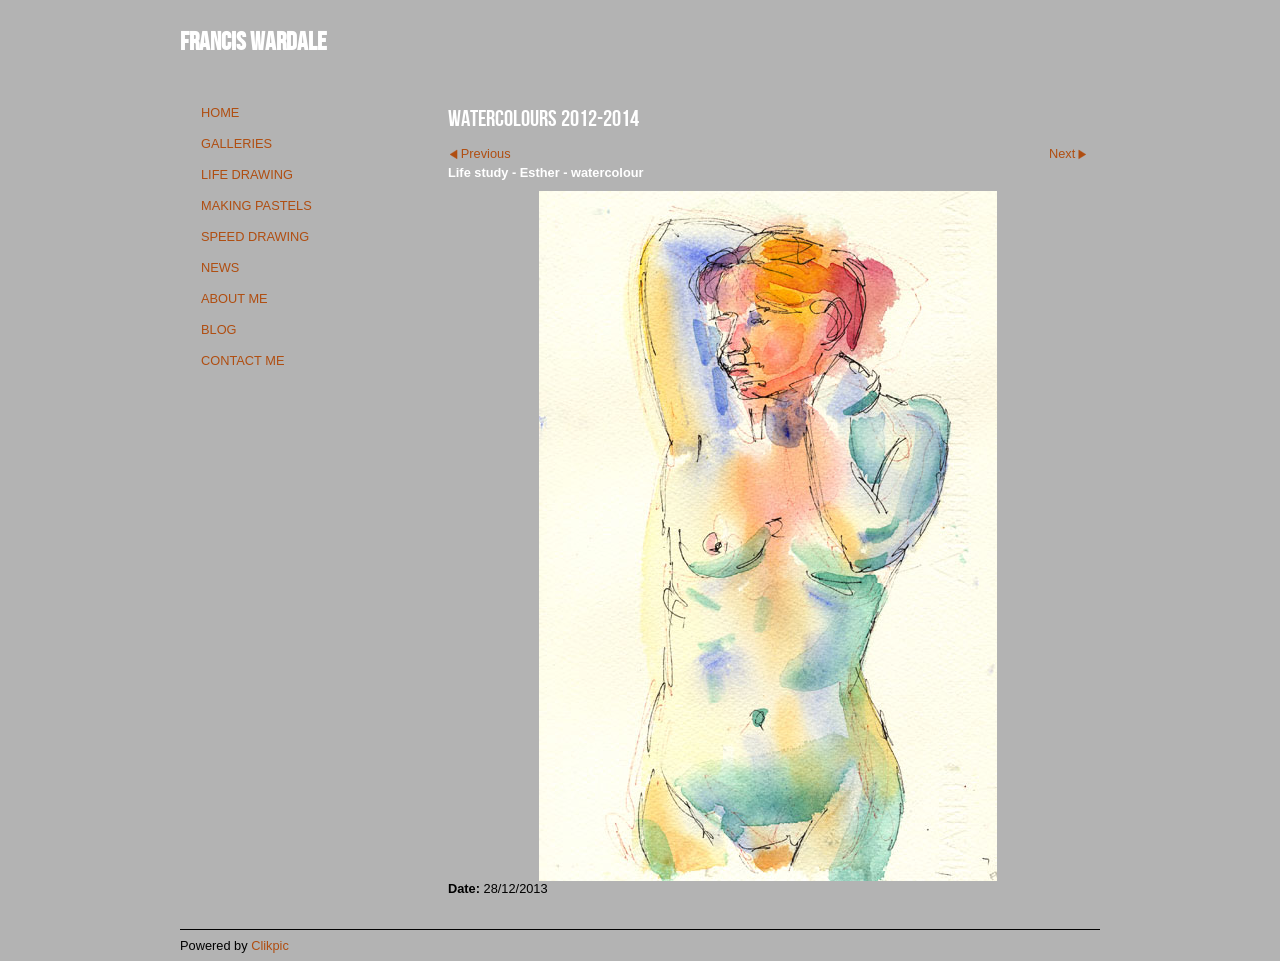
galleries (236, 143)
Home (220, 112)
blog (219, 329)
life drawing (247, 174)
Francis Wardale (253, 40)
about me (234, 298)
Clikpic (270, 945)
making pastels (256, 205)
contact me (242, 360)
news (220, 267)
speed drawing (255, 236)
